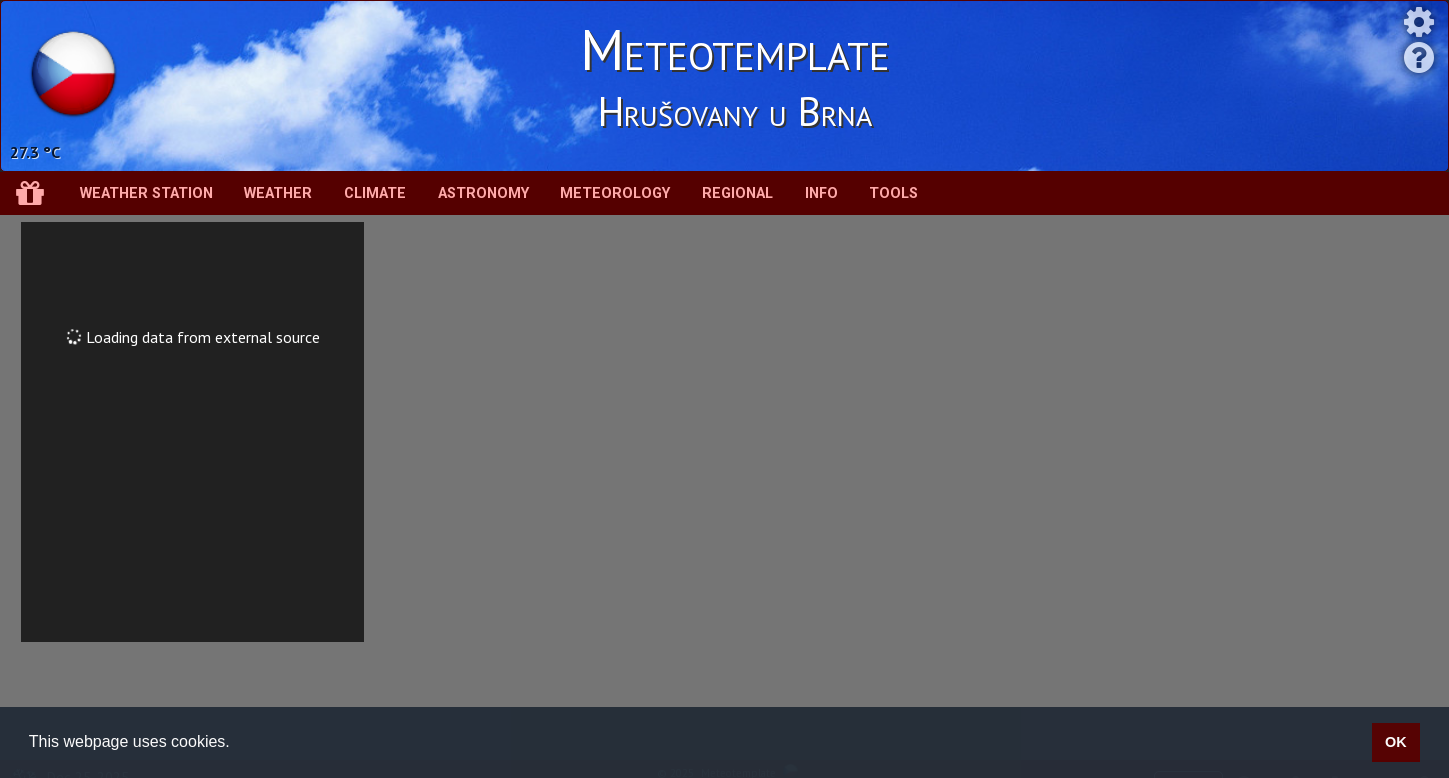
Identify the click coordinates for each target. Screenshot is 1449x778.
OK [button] (1396, 742)
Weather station (146, 193)
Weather (278, 193)
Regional (737, 193)
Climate (375, 193)
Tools (893, 193)
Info (821, 193)
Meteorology (615, 193)
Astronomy (483, 193)
